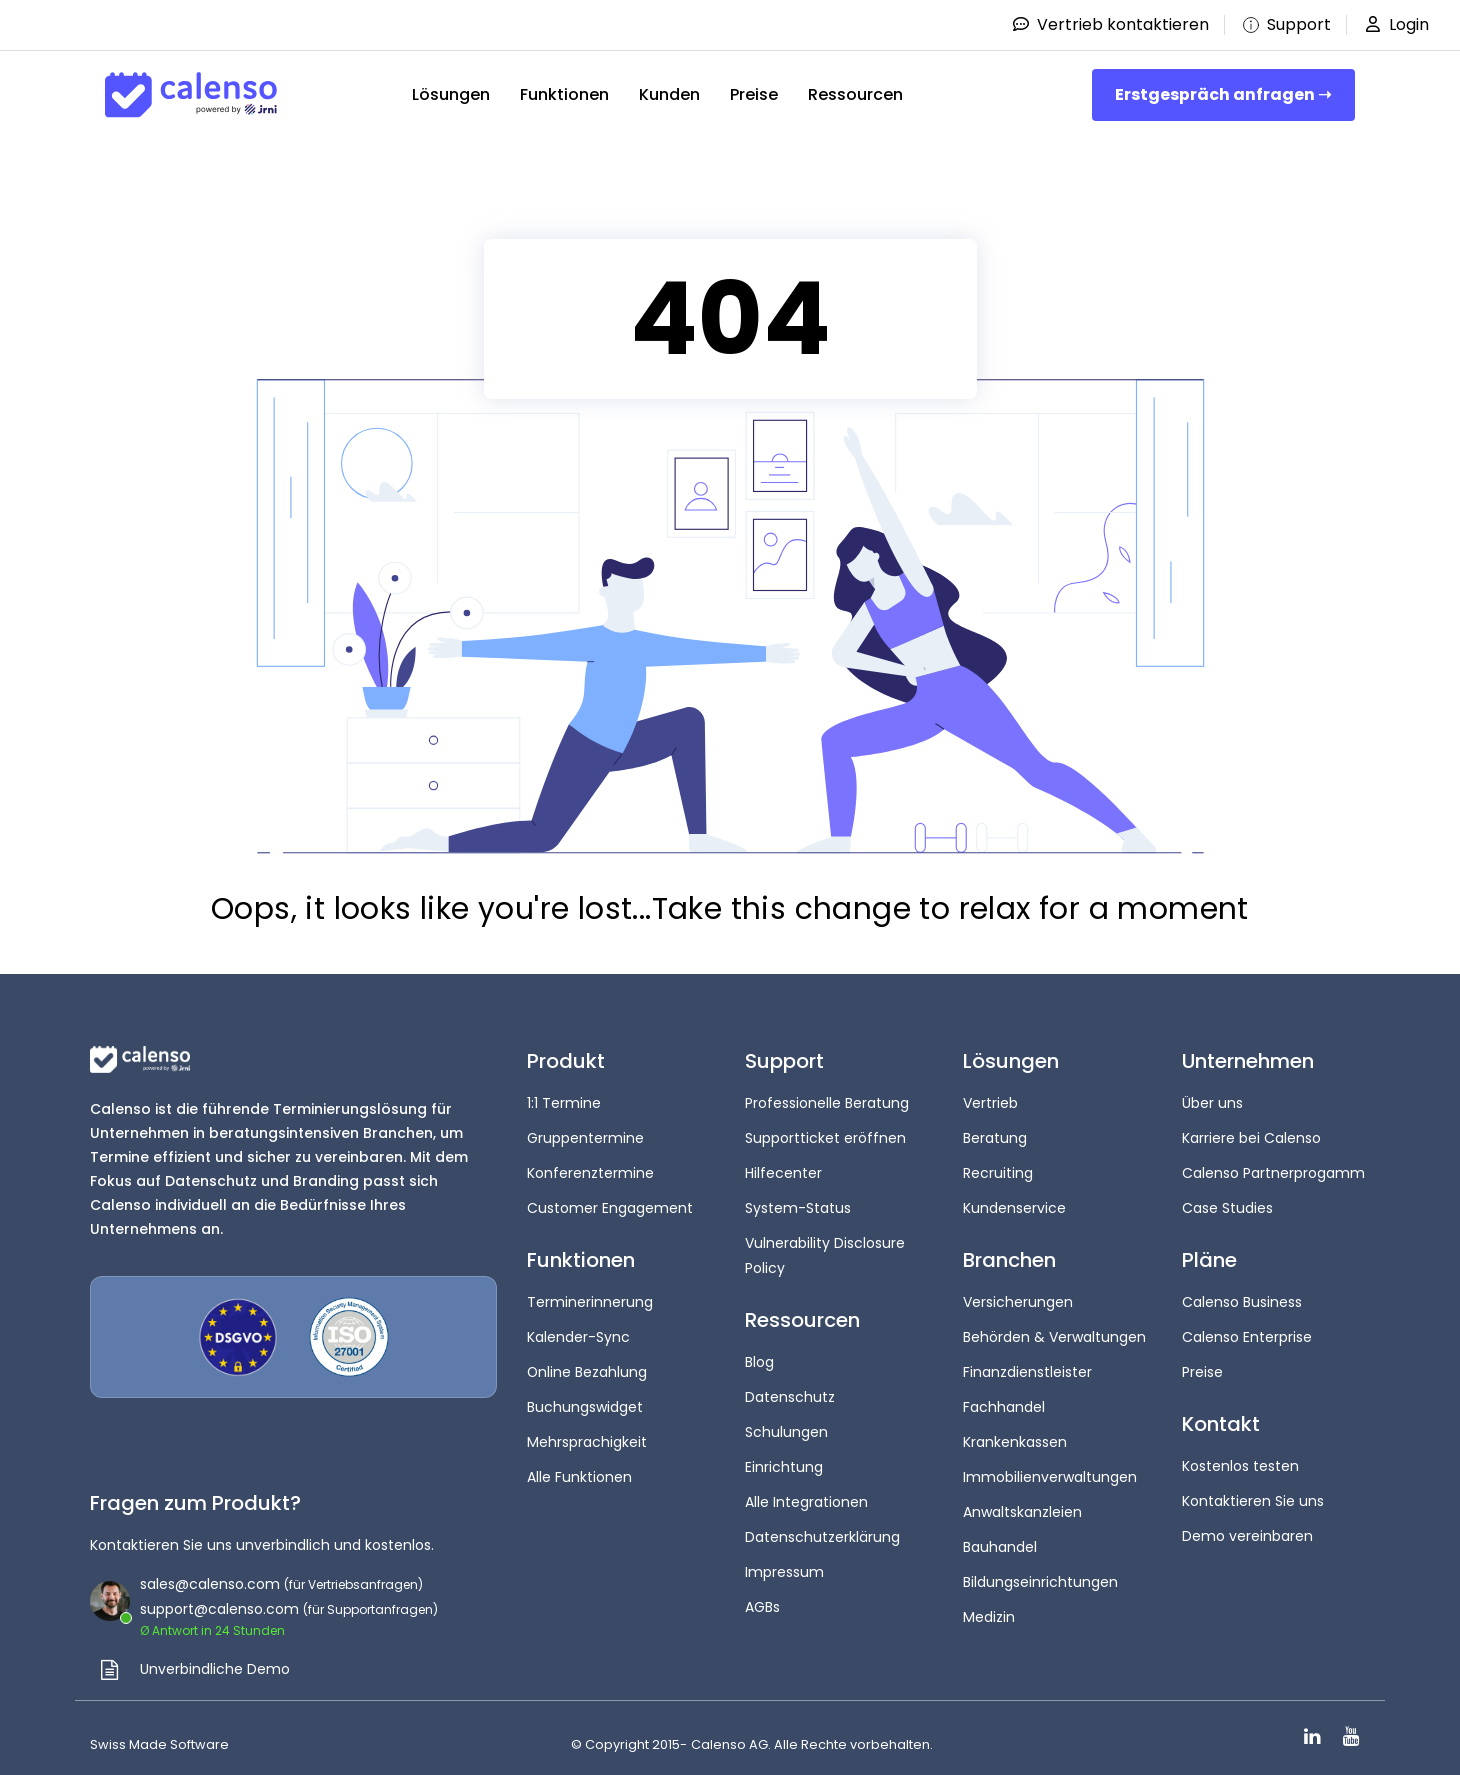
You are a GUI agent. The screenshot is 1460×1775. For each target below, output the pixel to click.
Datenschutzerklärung (822, 1526)
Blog (759, 1356)
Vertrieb (990, 1103)
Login (1395, 25)
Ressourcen (855, 94)
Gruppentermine (585, 1137)
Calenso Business (1242, 1298)
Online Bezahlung (587, 1366)
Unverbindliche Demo (215, 1670)
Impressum (784, 1560)
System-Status (798, 1205)
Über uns (1212, 1103)
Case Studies (1227, 1205)
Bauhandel (1000, 1536)
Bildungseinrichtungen (1040, 1570)
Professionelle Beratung (827, 1103)
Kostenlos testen (1240, 1459)
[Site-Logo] (191, 95)
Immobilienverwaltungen (1050, 1468)
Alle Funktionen (579, 1468)
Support (1285, 25)
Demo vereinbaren (1247, 1527)
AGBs (762, 1594)
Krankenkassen (1015, 1434)
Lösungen (451, 94)
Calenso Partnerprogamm (1273, 1171)
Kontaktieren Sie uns (1253, 1493)
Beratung (995, 1137)
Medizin (989, 1604)
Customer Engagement (610, 1205)
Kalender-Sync (578, 1332)
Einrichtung (784, 1458)
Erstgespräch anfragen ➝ (1223, 94)
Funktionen (564, 94)
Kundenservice (1014, 1205)
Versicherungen (1018, 1298)
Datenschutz (790, 1390)
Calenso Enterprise (1247, 1332)
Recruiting (998, 1171)
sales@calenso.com (210, 1584)
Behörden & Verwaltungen (1054, 1332)
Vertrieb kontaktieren (1109, 25)
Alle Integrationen (806, 1492)
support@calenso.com (219, 1609)
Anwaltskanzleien (1022, 1502)
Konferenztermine (590, 1171)
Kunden (669, 94)
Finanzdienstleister (1027, 1366)
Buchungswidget (585, 1400)
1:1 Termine (564, 1103)
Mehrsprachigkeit (587, 1434)
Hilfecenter (783, 1171)
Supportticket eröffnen (825, 1137)
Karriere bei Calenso (1251, 1137)
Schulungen (786, 1424)
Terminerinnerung (590, 1298)
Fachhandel (1004, 1400)
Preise (754, 94)
